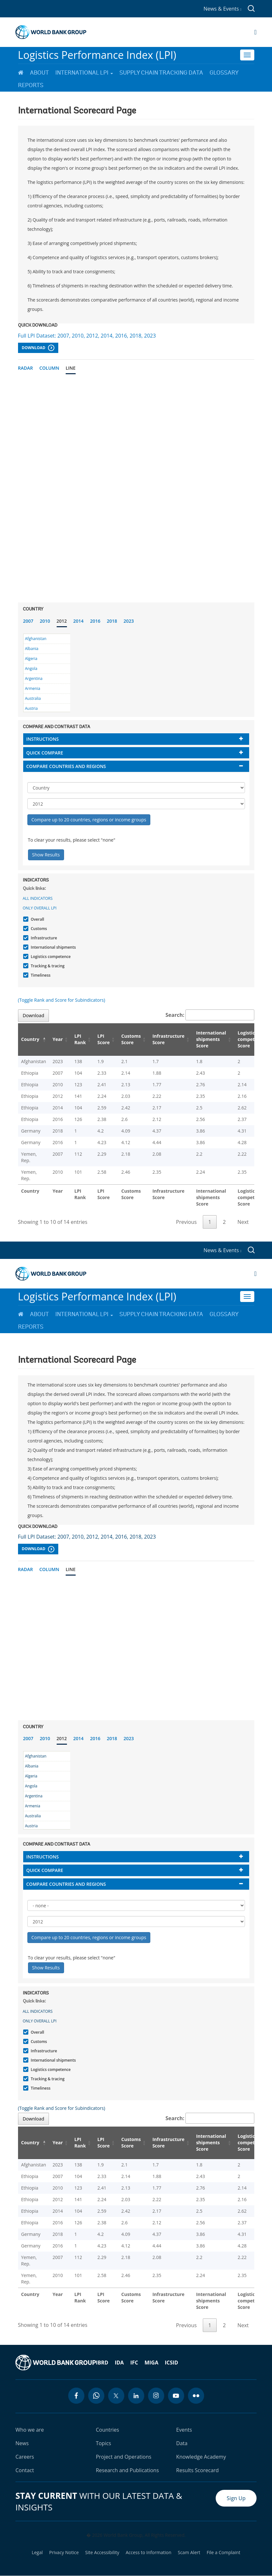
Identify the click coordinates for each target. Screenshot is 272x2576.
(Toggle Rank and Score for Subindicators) (61, 1000)
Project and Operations (123, 2456)
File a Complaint (223, 2552)
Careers (24, 2456)
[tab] (136, 739)
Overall (36, 919)
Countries (107, 2429)
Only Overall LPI (40, 908)
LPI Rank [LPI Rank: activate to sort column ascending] (80, 1039)
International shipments (52, 947)
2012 (62, 621)
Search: (209, 1014)
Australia (33, 698)
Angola (31, 668)
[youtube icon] (176, 2396)
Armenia (32, 688)
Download (38, 348)
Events (184, 2429)
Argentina (33, 678)
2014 (78, 621)
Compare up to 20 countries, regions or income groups (89, 820)
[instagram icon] (156, 2396)
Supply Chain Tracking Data (161, 72)
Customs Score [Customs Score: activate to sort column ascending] (131, 1039)
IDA (119, 2362)
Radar (25, 368)
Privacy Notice (64, 2552)
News (22, 2443)
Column (49, 368)
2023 (129, 621)
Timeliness (40, 975)
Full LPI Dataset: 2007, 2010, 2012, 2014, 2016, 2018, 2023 (87, 335)
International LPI (84, 72)
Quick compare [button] (44, 752)
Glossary (224, 72)
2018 (112, 621)
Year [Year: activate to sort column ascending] (57, 1039)
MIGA (151, 2362)
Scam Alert (189, 2552)
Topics (103, 2443)
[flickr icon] (196, 2396)
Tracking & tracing (47, 966)
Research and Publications (127, 2470)
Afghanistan (36, 638)
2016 (95, 621)
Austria (31, 708)
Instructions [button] (42, 739)
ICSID (171, 2362)
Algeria (31, 658)
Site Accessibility (102, 2552)
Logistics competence (50, 956)
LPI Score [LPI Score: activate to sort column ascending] (104, 1039)
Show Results (46, 855)
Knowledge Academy (201, 2456)
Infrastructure (43, 938)
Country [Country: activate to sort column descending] (30, 1039)
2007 (28, 621)
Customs (38, 928)
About (39, 72)
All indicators (38, 898)
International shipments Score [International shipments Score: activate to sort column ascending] (211, 1039)
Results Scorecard (197, 2470)
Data (181, 2443)
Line (71, 368)
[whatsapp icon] (96, 2396)
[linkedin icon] (136, 2396)
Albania (32, 648)
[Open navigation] (255, 32)
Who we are (29, 2429)
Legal (37, 2552)
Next (243, 1221)
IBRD (102, 2362)
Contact (24, 2470)
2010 (45, 621)
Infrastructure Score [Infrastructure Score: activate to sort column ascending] (168, 1039)
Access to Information (148, 2552)
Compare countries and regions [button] (66, 766)
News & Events (222, 8)
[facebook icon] (76, 2396)
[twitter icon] (116, 2396)
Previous (186, 1221)
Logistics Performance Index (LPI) (97, 55)
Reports (30, 85)
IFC (134, 2362)
